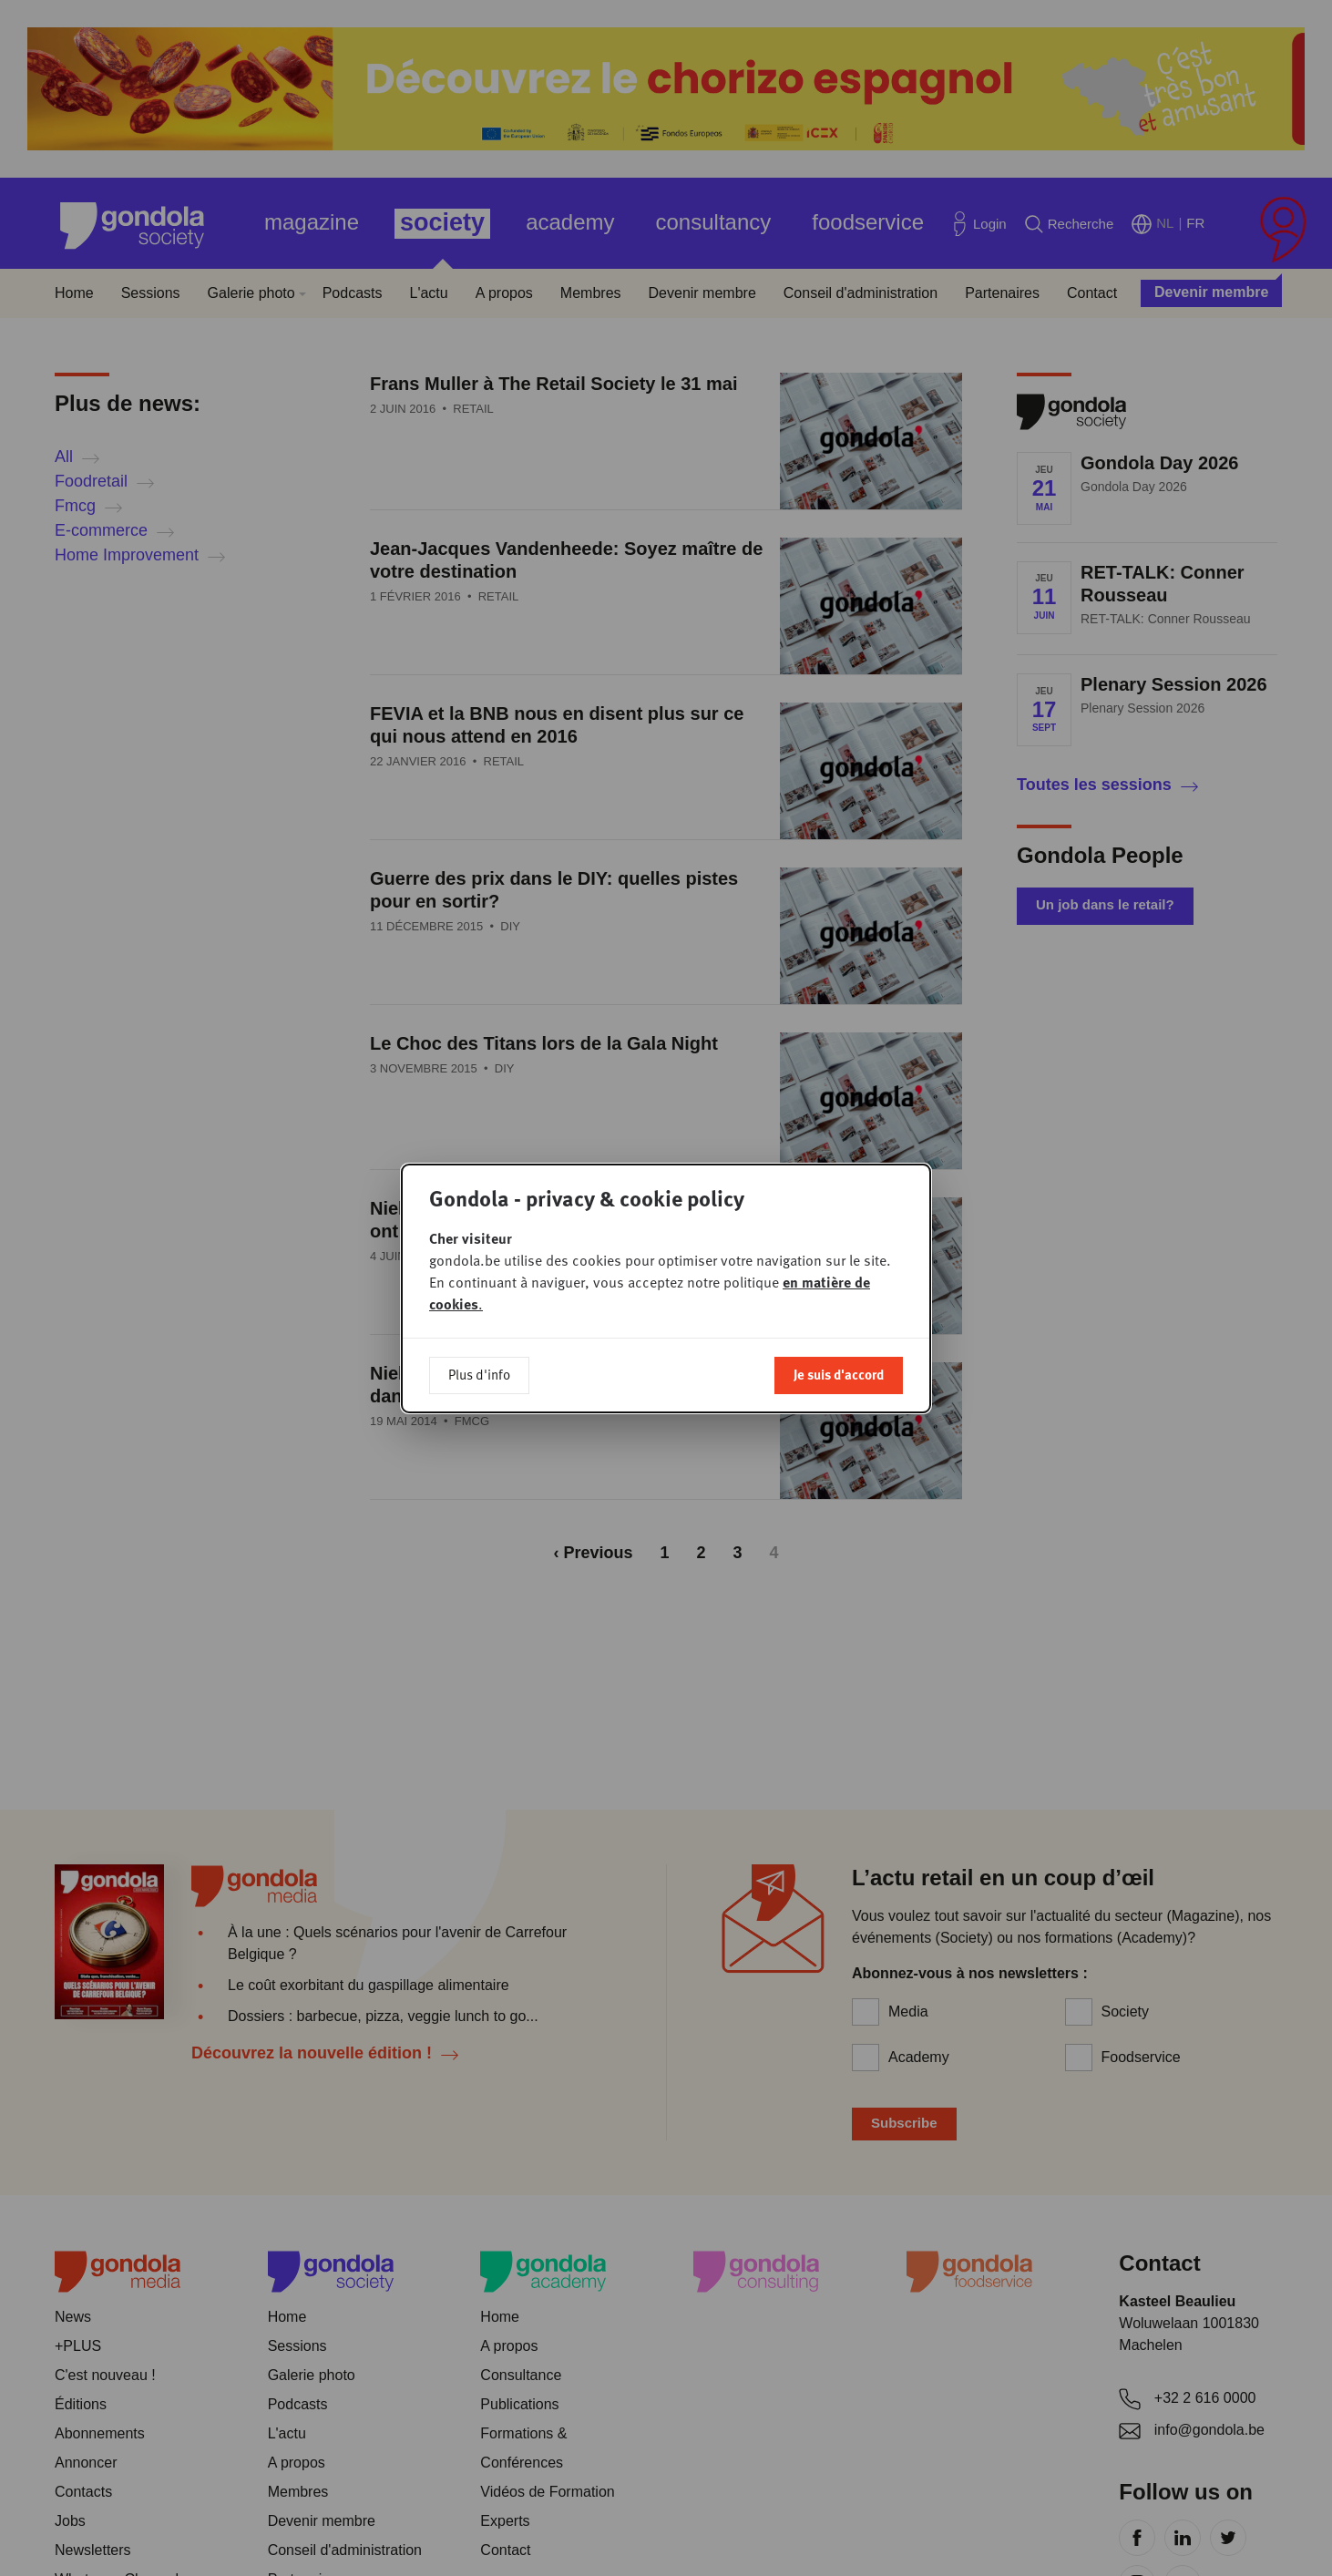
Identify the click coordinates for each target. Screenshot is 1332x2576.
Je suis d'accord (839, 1372)
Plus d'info (479, 1372)
